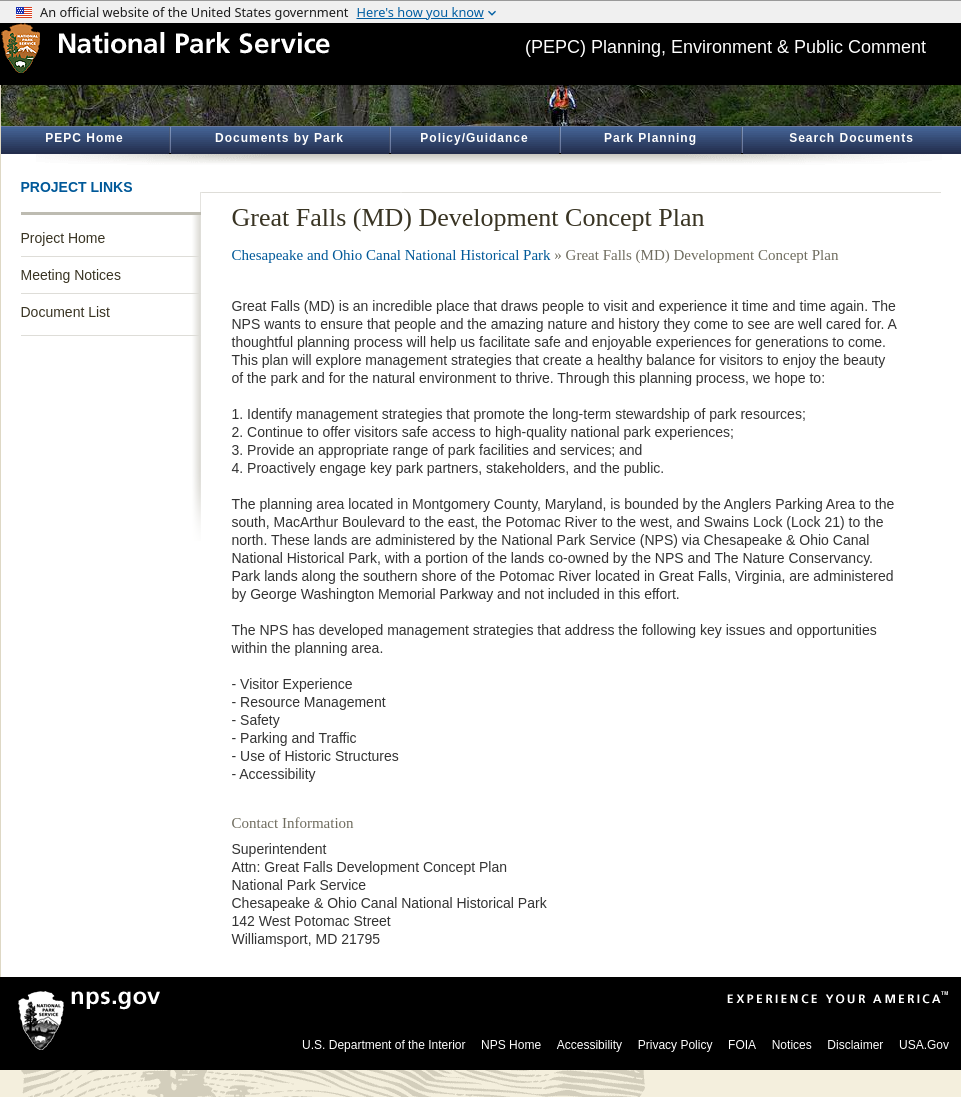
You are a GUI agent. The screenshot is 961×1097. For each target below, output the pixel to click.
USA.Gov (924, 1045)
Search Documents (851, 138)
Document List (65, 312)
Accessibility (589, 1045)
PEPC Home (84, 138)
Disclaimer (855, 1045)
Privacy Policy (675, 1045)
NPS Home (511, 1045)
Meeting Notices (71, 275)
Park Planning (650, 138)
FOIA (742, 1045)
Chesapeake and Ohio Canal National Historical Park (391, 255)
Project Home (63, 238)
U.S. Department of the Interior (383, 1045)
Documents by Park (279, 138)
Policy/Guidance (474, 138)
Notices (792, 1045)
